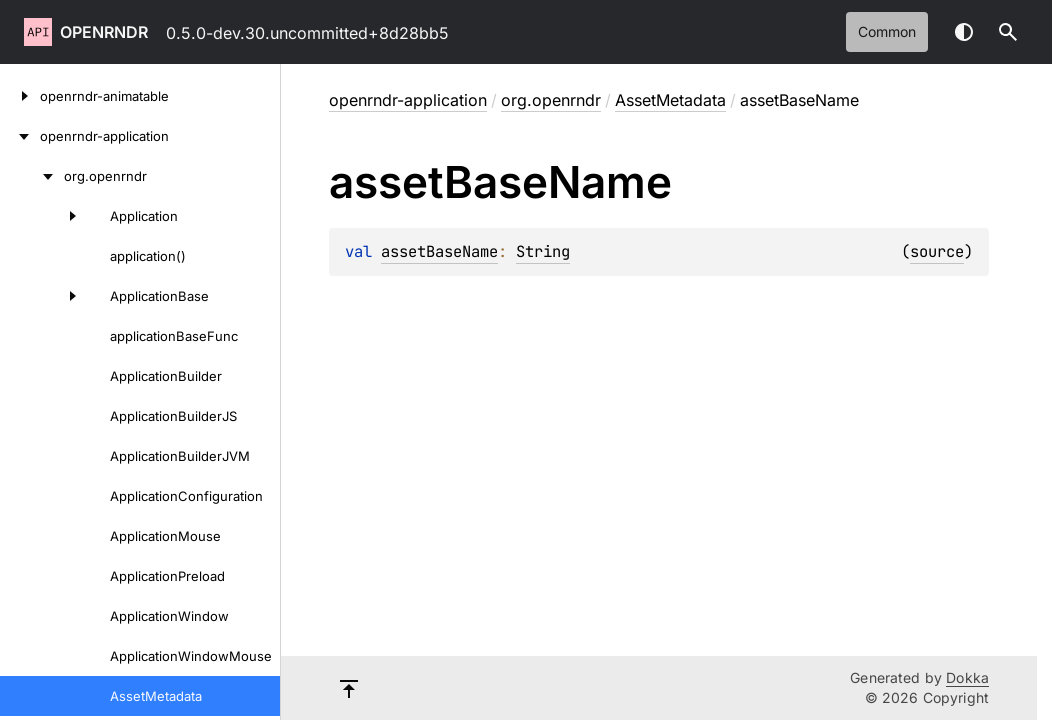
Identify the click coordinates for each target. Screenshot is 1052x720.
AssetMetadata (670, 100)
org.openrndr (551, 100)
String (543, 251)
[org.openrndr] (32, 176)
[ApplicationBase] (44, 296)
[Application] (44, 216)
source (937, 251)
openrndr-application (408, 100)
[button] (1008, 32)
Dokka (967, 677)
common (887, 31)
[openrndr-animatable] (20, 96)
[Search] (1008, 32)
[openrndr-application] (20, 136)
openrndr (104, 32)
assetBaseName (439, 251)
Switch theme (964, 32)
